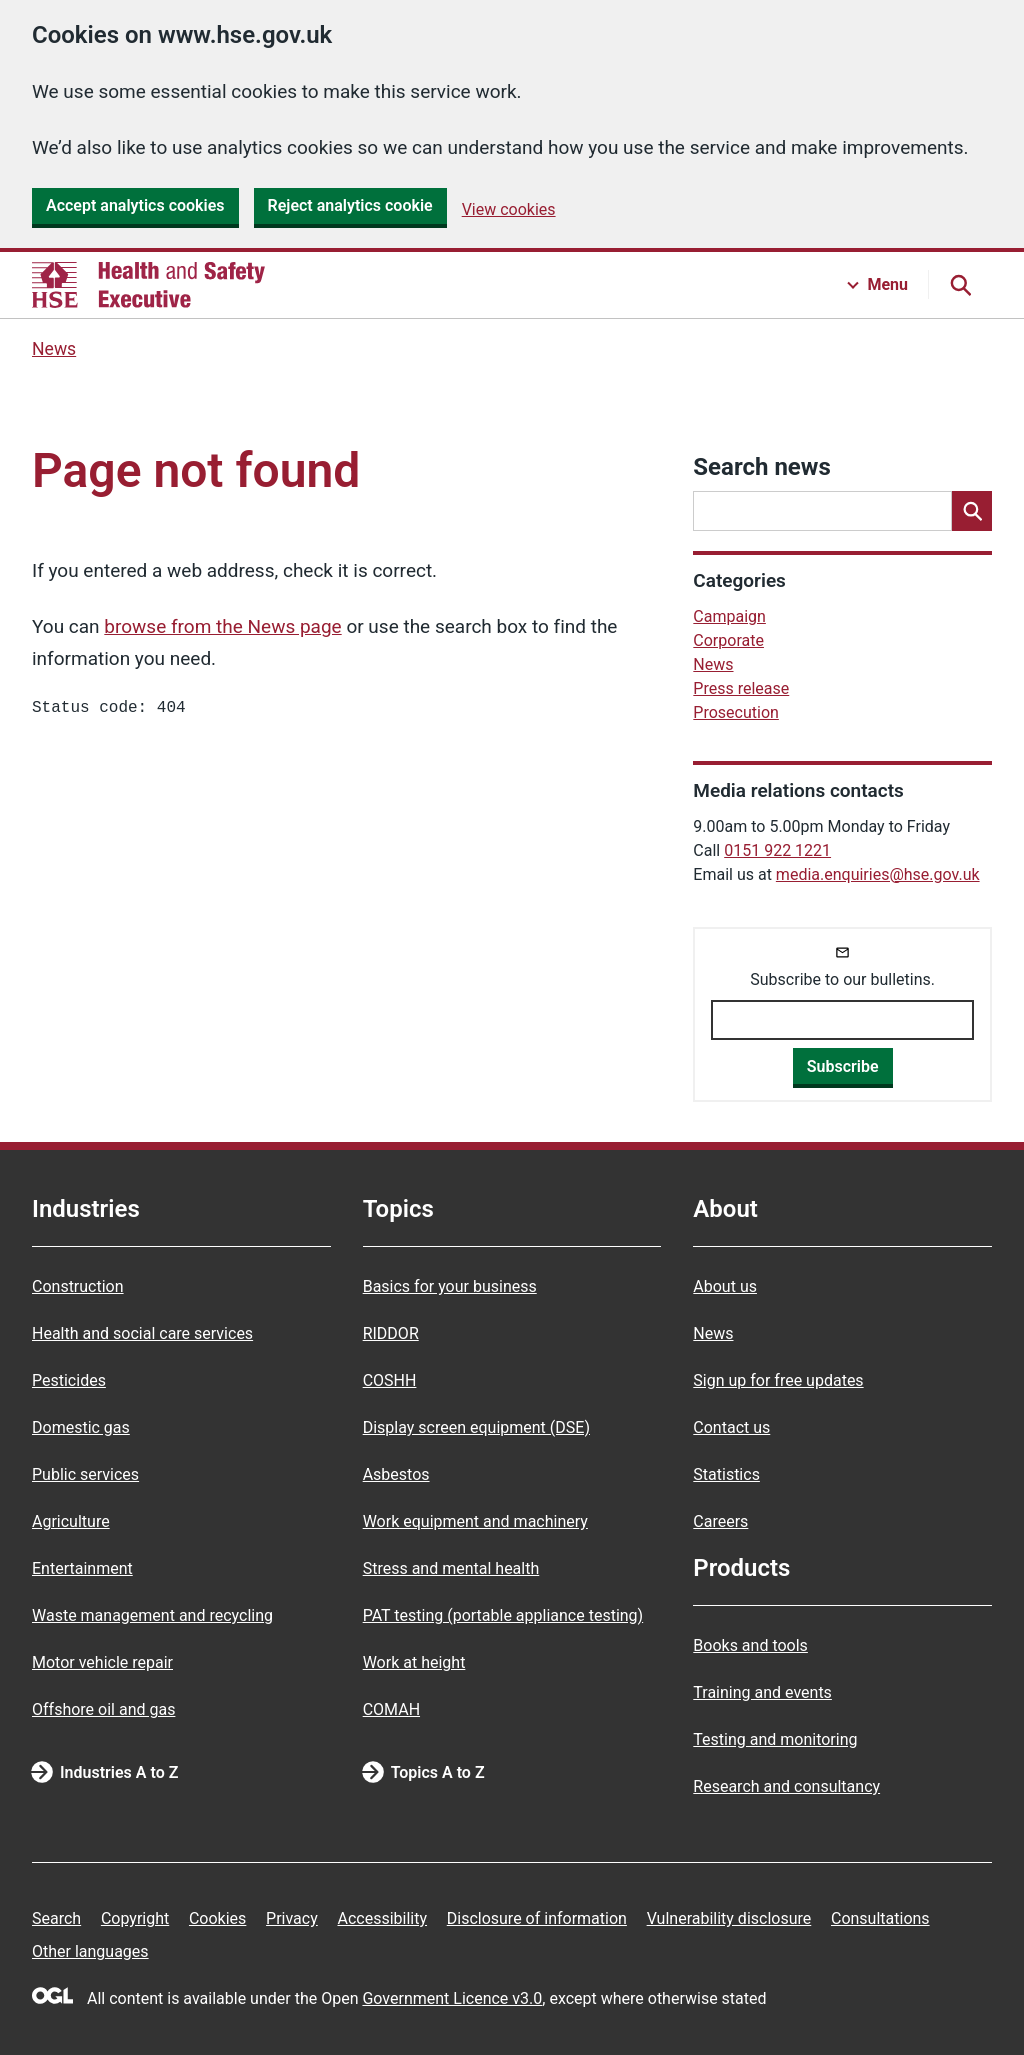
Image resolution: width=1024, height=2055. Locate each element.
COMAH (391, 1709)
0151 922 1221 (777, 850)
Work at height (414, 1662)
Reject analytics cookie (350, 205)
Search (56, 1918)
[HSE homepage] (148, 285)
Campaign (729, 616)
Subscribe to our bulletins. (842, 979)
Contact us (731, 1427)
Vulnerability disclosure (729, 1918)
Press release (741, 688)
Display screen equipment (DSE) (476, 1427)
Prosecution (736, 712)
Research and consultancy (786, 1786)
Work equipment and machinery (475, 1521)
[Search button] (960, 285)
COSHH (390, 1380)
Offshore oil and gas (103, 1709)
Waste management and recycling (152, 1615)
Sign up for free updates (778, 1380)
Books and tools (750, 1645)
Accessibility (382, 1918)
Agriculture (71, 1521)
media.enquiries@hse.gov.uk (878, 874)
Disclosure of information (537, 1918)
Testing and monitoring (775, 1739)
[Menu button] (878, 285)
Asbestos (396, 1474)
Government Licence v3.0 (452, 1998)
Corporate (728, 640)
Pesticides (69, 1380)
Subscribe (843, 1066)
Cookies (217, 1918)
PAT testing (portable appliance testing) (503, 1615)
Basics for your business (450, 1286)
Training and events (762, 1692)
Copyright (135, 1918)
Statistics (726, 1474)
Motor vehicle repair (102, 1662)
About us (725, 1286)
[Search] (972, 511)
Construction (78, 1286)
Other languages (90, 1951)
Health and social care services (142, 1333)
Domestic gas (81, 1427)
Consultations (880, 1918)
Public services (85, 1474)
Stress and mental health (451, 1568)
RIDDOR (391, 1333)
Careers (720, 1521)
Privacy (292, 1918)
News (54, 349)
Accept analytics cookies (135, 205)
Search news (761, 467)
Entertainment (82, 1568)
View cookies (509, 209)
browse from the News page (222, 626)
